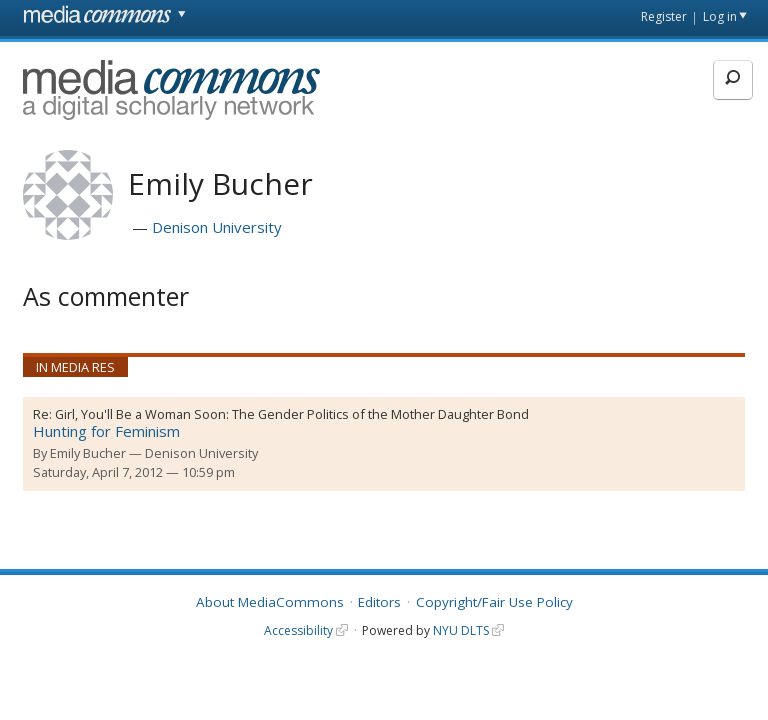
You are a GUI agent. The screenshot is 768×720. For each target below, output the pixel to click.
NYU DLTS (461, 630)
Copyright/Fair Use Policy (494, 602)
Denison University (217, 227)
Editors (379, 602)
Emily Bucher (88, 453)
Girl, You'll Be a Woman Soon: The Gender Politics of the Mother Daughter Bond (292, 414)
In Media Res (75, 367)
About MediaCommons (270, 602)
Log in (720, 16)
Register (664, 16)
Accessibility (298, 630)
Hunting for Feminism (106, 431)
